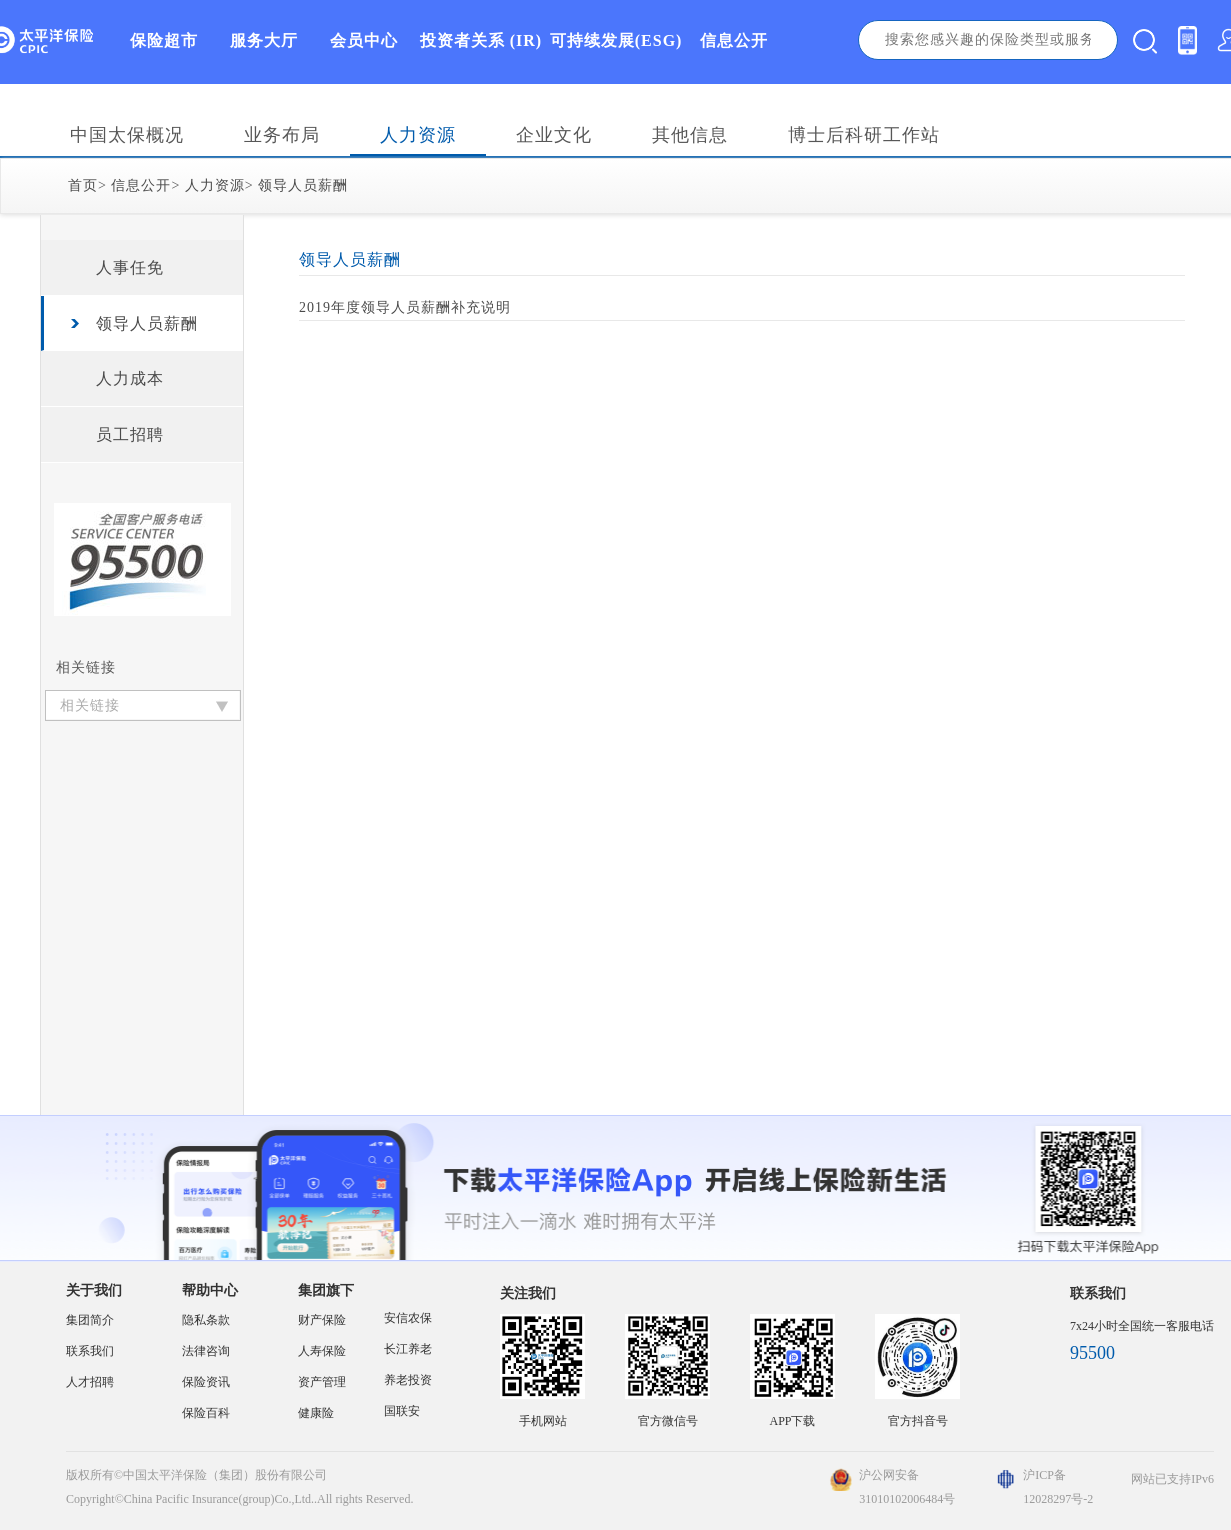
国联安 (402, 1411)
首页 (83, 185)
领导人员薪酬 (303, 185)
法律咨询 (206, 1351)
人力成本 (130, 378)
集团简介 (90, 1320)
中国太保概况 (127, 135)
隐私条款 (206, 1320)
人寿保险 (322, 1351)
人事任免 (130, 267)
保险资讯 (206, 1382)
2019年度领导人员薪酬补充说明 (405, 307)
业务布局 (282, 135)
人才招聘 (90, 1382)
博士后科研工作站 (864, 135)
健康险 (316, 1413)
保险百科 (206, 1413)
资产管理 (322, 1382)
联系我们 (90, 1351)
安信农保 (408, 1318)
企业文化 (554, 135)
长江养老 (408, 1349)
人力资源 (418, 135)
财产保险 (322, 1320)
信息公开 (141, 185)
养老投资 (408, 1380)
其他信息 (690, 135)
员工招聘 (130, 434)
